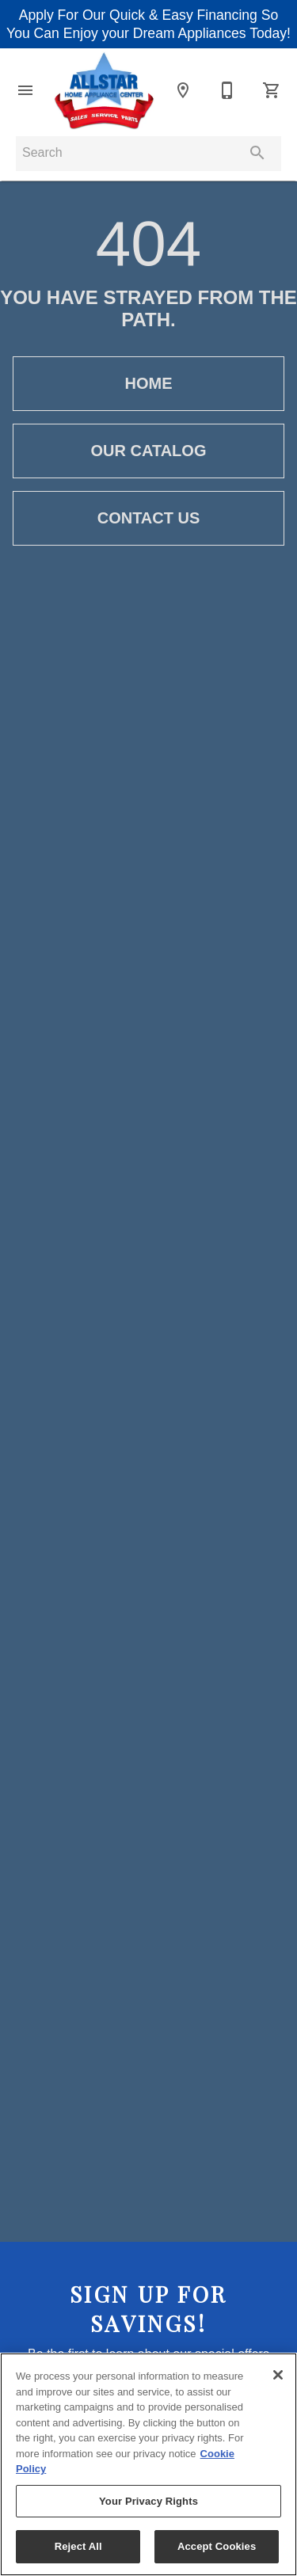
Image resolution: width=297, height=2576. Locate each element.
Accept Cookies (216, 2546)
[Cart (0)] (272, 90)
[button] (25, 90)
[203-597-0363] (227, 90)
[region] (148, 2464)
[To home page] (104, 90)
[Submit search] (257, 153)
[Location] (183, 90)
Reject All (78, 2546)
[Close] (278, 2374)
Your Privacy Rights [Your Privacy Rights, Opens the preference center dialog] (148, 2501)
